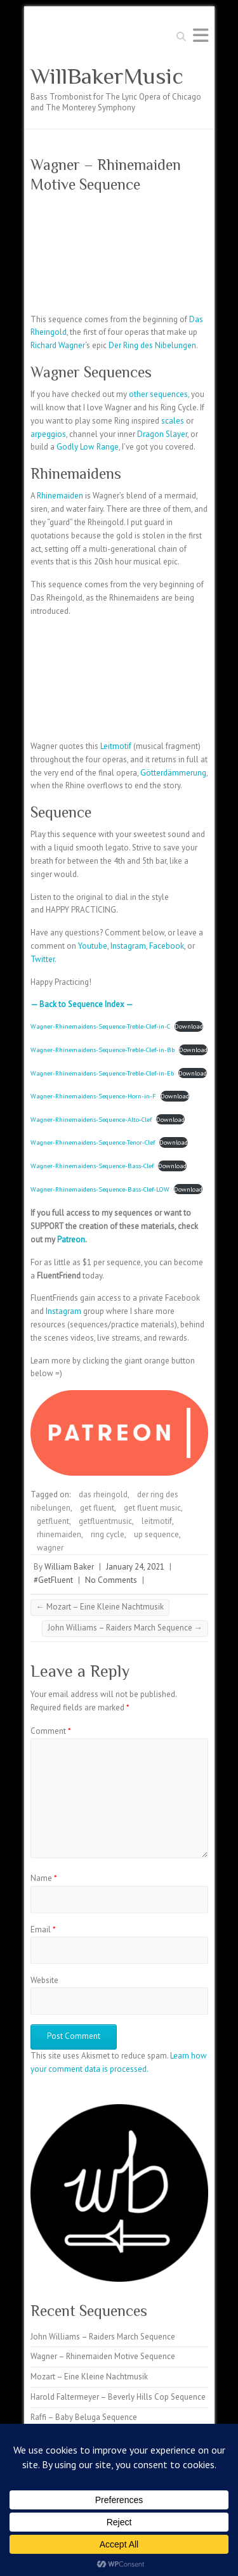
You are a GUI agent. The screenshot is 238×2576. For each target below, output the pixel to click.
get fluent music (152, 1507)
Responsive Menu (200, 35)
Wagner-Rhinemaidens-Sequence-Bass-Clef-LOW (99, 1189)
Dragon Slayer (162, 434)
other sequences (158, 394)
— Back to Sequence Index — (81, 1004)
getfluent (53, 1521)
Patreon (71, 1239)
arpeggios (48, 434)
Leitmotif (115, 746)
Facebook (166, 945)
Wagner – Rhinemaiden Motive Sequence (102, 2356)
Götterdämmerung (173, 772)
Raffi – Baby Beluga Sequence (83, 2417)
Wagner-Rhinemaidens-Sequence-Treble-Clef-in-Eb (102, 1073)
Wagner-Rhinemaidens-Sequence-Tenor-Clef (92, 1142)
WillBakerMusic (106, 76)
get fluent (97, 1507)
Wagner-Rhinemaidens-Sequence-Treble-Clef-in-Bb (102, 1049)
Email (43, 1929)
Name (43, 1878)
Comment (50, 1731)
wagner (50, 1547)
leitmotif (157, 1521)
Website (44, 1980)
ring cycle (107, 1534)
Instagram (128, 945)
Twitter (42, 959)
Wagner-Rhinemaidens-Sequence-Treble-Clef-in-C (100, 1026)
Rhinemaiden (60, 495)
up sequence (156, 1534)
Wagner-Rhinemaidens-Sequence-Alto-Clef (91, 1119)
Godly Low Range (87, 446)
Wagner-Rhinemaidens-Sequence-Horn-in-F (93, 1095)
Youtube (92, 945)
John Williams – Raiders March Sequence (125, 1627)
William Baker (69, 1566)
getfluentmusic (105, 1521)
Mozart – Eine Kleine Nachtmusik (100, 1606)
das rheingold (103, 1494)
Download (189, 1026)
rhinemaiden (59, 1534)
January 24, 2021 (135, 1566)
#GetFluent (53, 1580)
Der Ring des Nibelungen (152, 345)
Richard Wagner (57, 345)
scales (172, 420)
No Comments (111, 1580)
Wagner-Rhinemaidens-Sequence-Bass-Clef (92, 1165)
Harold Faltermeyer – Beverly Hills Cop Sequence (118, 2396)
